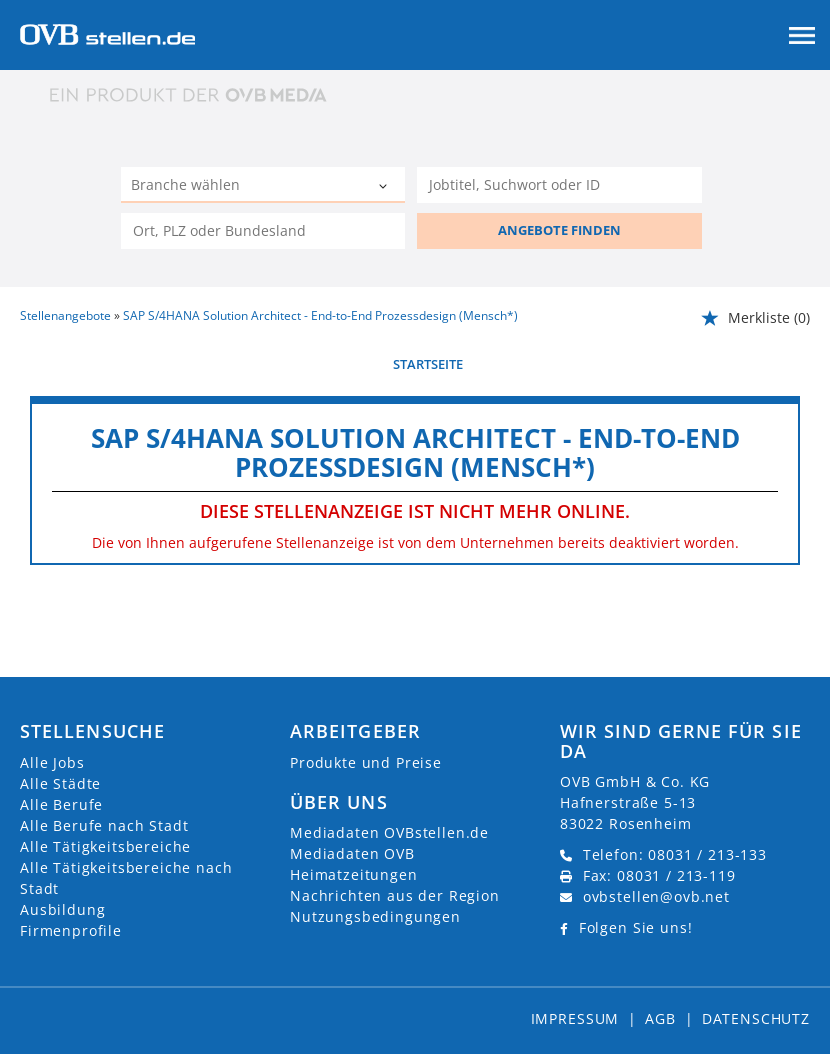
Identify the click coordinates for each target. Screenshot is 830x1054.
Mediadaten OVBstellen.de (389, 832)
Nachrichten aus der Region (395, 895)
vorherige (55, 364)
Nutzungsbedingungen (375, 916)
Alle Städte (60, 783)
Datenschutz (756, 1018)
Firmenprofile (71, 930)
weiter (787, 364)
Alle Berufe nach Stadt (104, 825)
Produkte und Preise (366, 762)
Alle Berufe (61, 804)
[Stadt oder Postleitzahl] (263, 231)
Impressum (575, 1018)
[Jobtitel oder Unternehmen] (559, 185)
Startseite (428, 364)
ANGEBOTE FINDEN (559, 230)
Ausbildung (62, 909)
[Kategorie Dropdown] (385, 187)
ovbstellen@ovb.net (656, 896)
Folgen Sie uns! (636, 927)
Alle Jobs (52, 762)
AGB (660, 1018)
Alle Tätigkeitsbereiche (105, 846)
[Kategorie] (243, 187)
